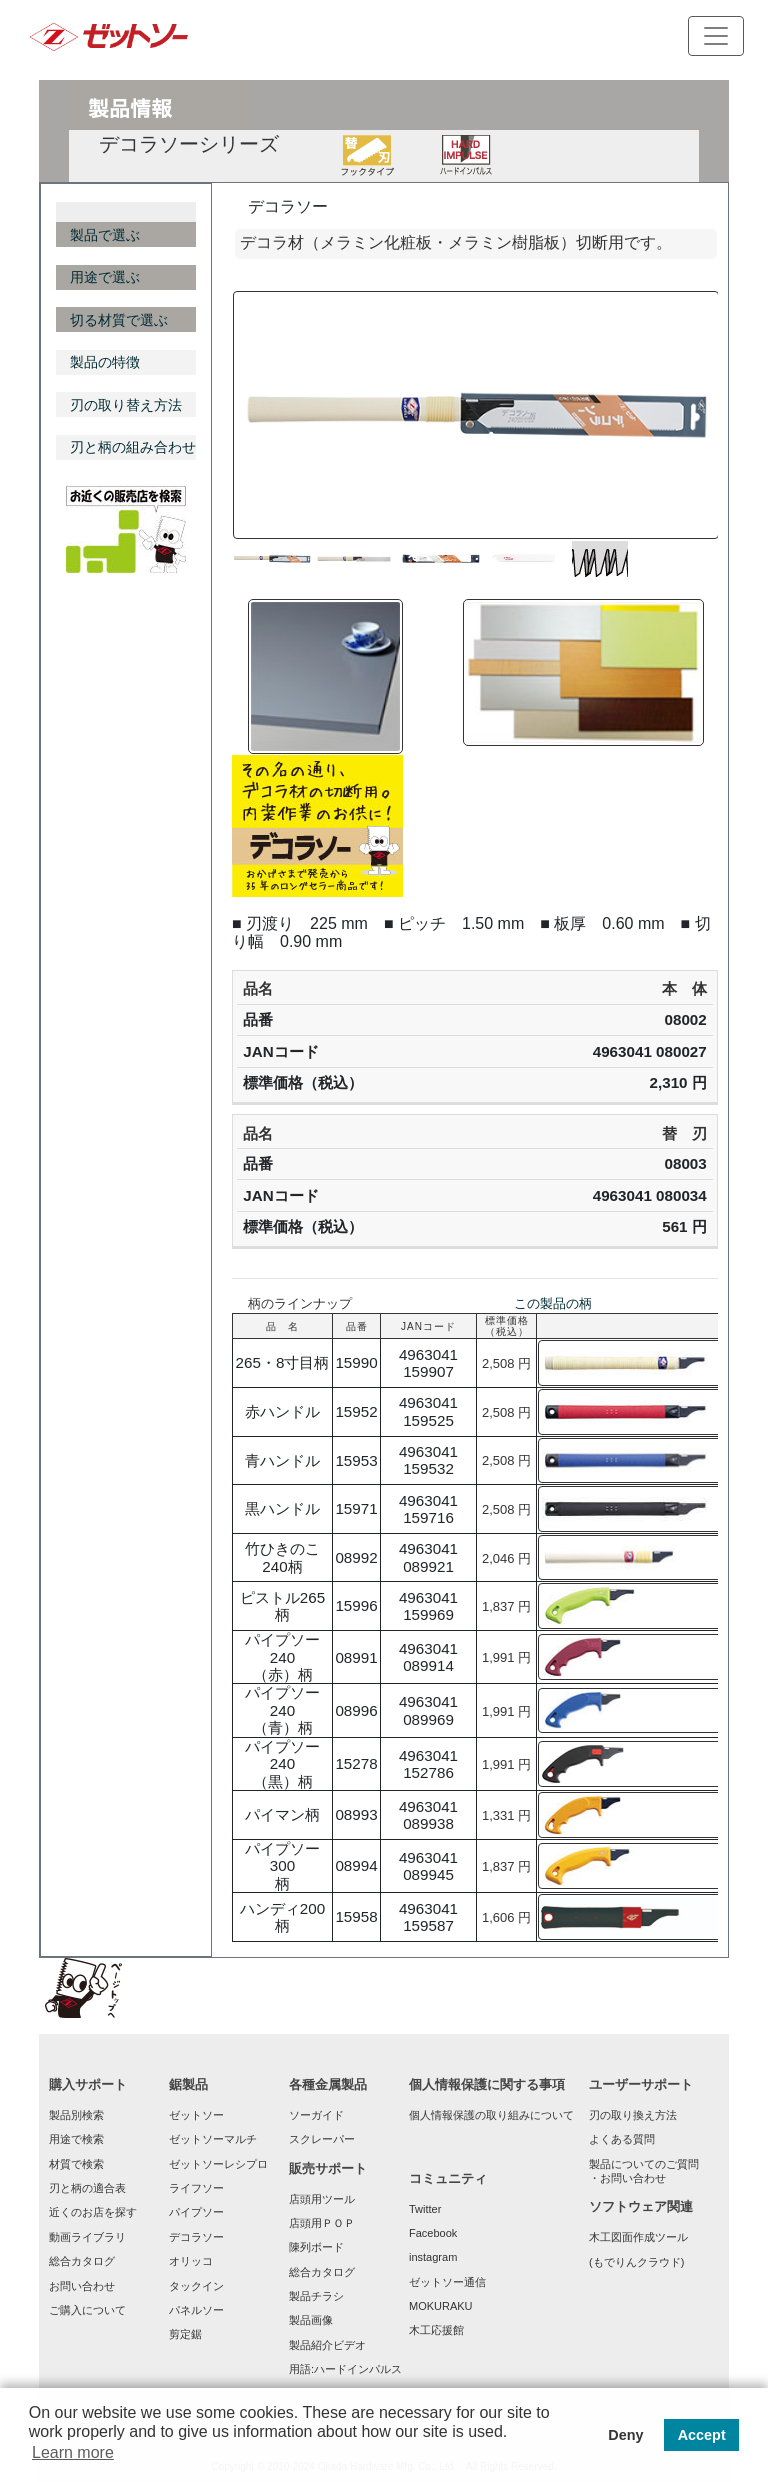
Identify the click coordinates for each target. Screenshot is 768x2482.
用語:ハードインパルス (345, 2369)
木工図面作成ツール (638, 2237)
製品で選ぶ (105, 235)
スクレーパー (322, 2139)
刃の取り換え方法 (633, 2115)
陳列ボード (316, 2247)
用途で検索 (76, 2139)
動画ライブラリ (87, 2237)
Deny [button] (625, 2435)
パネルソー (196, 2310)
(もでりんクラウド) (636, 2262)
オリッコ (191, 2261)
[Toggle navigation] (716, 36)
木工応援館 (436, 2330)
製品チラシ (316, 2296)
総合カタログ (82, 2261)
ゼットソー (196, 2115)
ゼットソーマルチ (213, 2139)
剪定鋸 (185, 2334)
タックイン (196, 2286)
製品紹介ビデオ (327, 2345)
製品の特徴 (105, 362)
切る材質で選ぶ (119, 320)
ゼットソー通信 (447, 2282)
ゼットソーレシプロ (218, 2164)
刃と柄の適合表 (87, 2188)
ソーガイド (316, 2115)
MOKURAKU (441, 2306)
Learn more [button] (73, 2452)
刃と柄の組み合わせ (133, 447)
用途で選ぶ (105, 277)
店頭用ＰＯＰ (322, 2223)
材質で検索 (76, 2164)
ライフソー (196, 2188)
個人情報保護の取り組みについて (491, 2115)
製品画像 (311, 2320)
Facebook (433, 2233)
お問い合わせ (82, 2286)
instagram (433, 2257)
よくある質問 (622, 2139)
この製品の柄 (553, 1303)
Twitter (425, 2209)
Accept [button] (702, 2435)
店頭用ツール (322, 2199)
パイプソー (196, 2212)
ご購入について (87, 2310)
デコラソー (196, 2237)
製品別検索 (76, 2115)
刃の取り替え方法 (126, 405)
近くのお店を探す (93, 2212)
